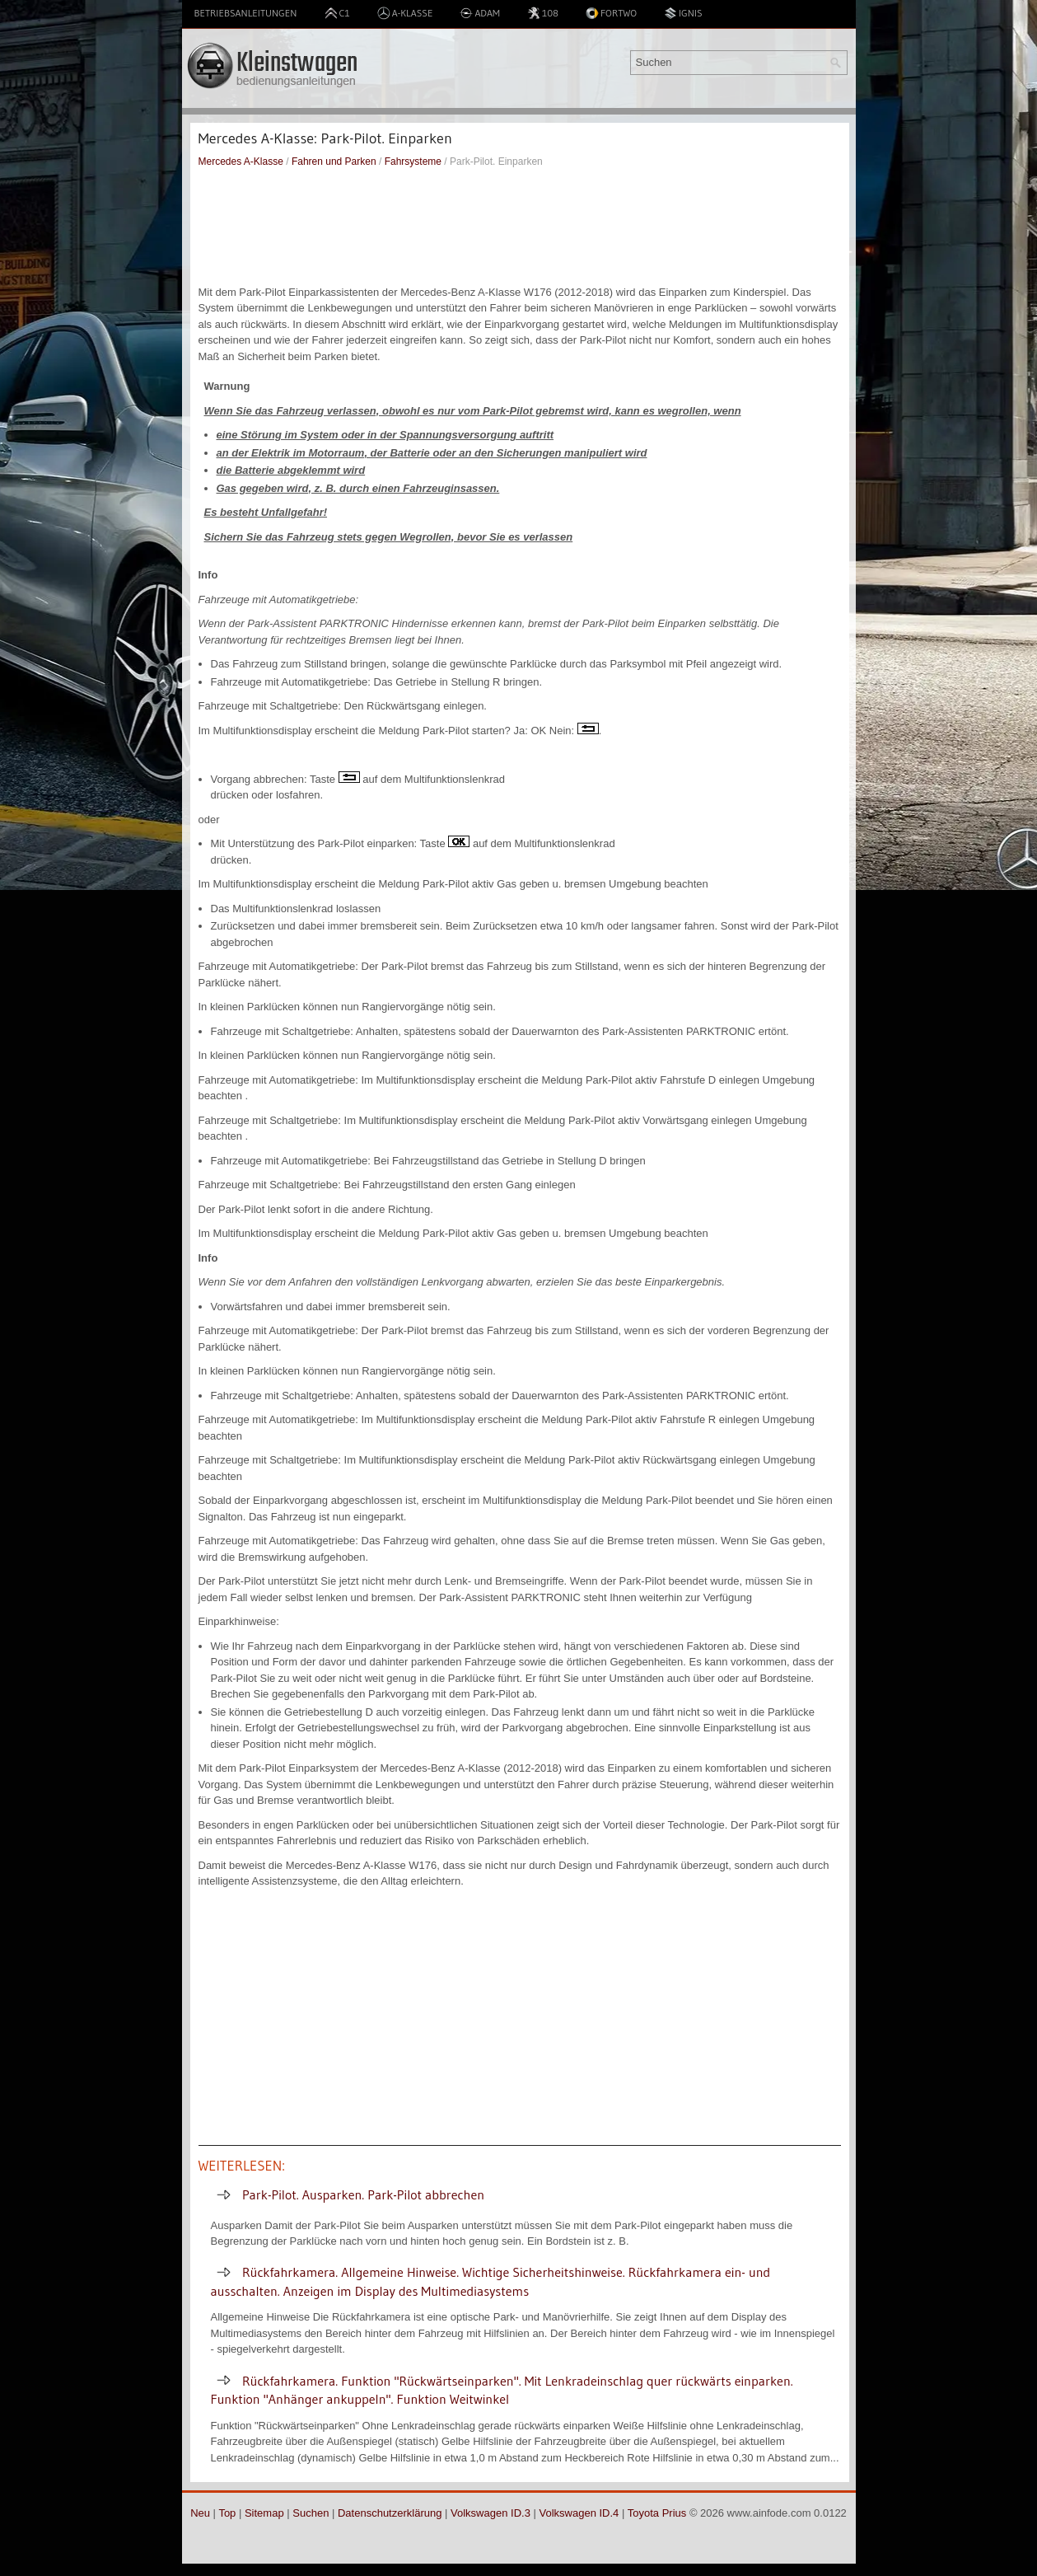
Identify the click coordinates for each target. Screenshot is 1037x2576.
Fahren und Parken (334, 161)
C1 (337, 13)
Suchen (310, 2513)
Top (227, 2513)
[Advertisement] (520, 226)
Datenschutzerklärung (389, 2513)
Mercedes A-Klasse (241, 161)
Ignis (683, 13)
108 (542, 13)
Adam (480, 13)
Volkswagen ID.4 (579, 2513)
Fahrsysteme (413, 161)
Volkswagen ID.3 (490, 2513)
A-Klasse (405, 13)
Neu (200, 2513)
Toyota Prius (657, 2513)
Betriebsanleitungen (245, 13)
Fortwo (611, 13)
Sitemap (264, 2513)
